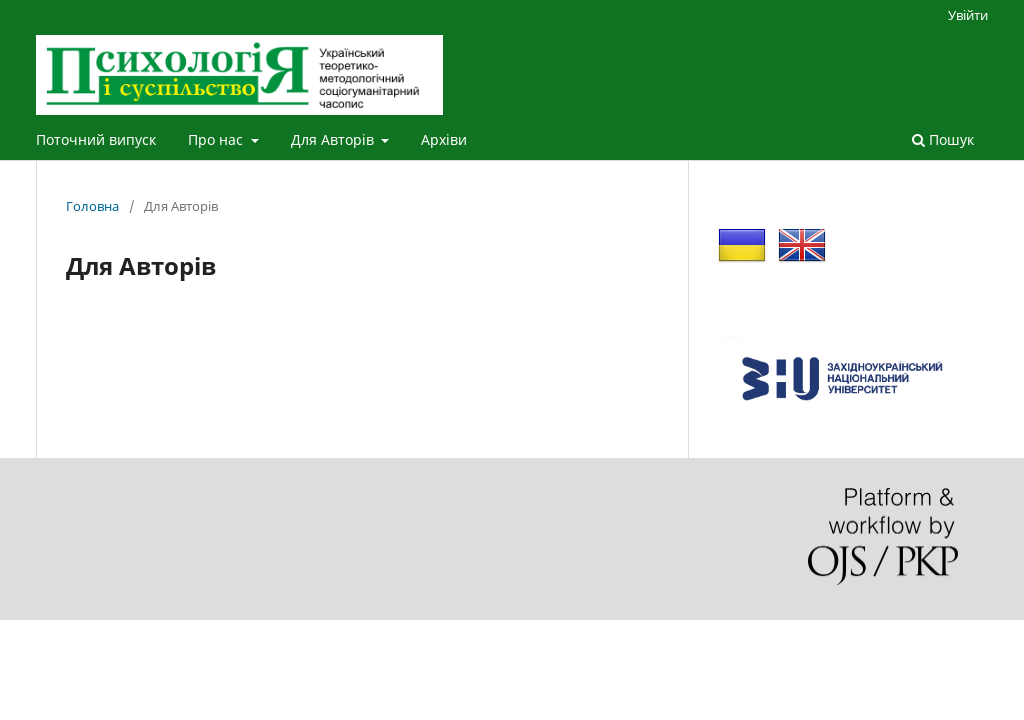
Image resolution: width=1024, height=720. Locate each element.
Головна (92, 206)
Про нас (217, 139)
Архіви (444, 139)
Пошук (943, 139)
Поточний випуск (96, 139)
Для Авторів (334, 139)
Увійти (968, 15)
